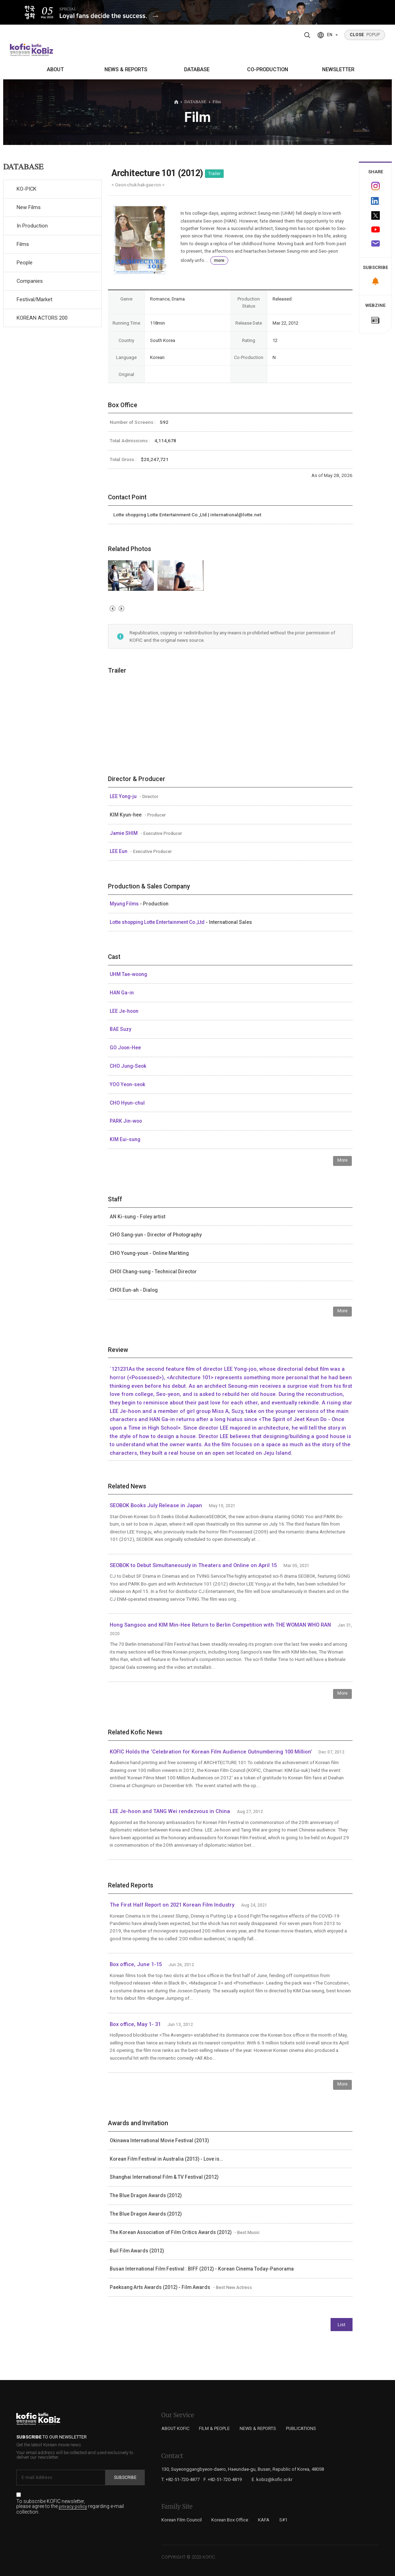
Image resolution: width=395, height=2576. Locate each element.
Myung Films (125, 904)
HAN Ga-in (122, 992)
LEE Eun (119, 851)
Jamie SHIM (124, 833)
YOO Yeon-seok (127, 1084)
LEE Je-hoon (124, 1011)
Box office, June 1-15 (136, 1964)
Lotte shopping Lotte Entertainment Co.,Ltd (158, 922)
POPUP (365, 34)
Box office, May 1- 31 (135, 2024)
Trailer (214, 173)
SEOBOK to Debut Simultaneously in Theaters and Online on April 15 (193, 1565)
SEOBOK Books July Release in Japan (156, 1505)
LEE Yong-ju (124, 796)
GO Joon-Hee (125, 1047)
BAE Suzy (120, 1029)
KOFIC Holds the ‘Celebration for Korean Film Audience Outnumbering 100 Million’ (211, 1752)
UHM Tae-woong (128, 974)
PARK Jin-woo (126, 1121)
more (219, 260)
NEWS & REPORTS (125, 69)
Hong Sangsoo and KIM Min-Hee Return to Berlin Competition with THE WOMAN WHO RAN (220, 1625)
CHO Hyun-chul (127, 1103)
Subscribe (125, 2477)
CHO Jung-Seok (128, 1066)
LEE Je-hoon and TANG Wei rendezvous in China (170, 1811)
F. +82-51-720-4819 (223, 2479)
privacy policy (73, 2506)
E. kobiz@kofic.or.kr (272, 2479)
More (342, 1160)
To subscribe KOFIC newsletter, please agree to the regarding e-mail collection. (70, 2506)
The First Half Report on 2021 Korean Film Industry (172, 1905)
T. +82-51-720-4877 (180, 2479)
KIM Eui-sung (125, 1139)
